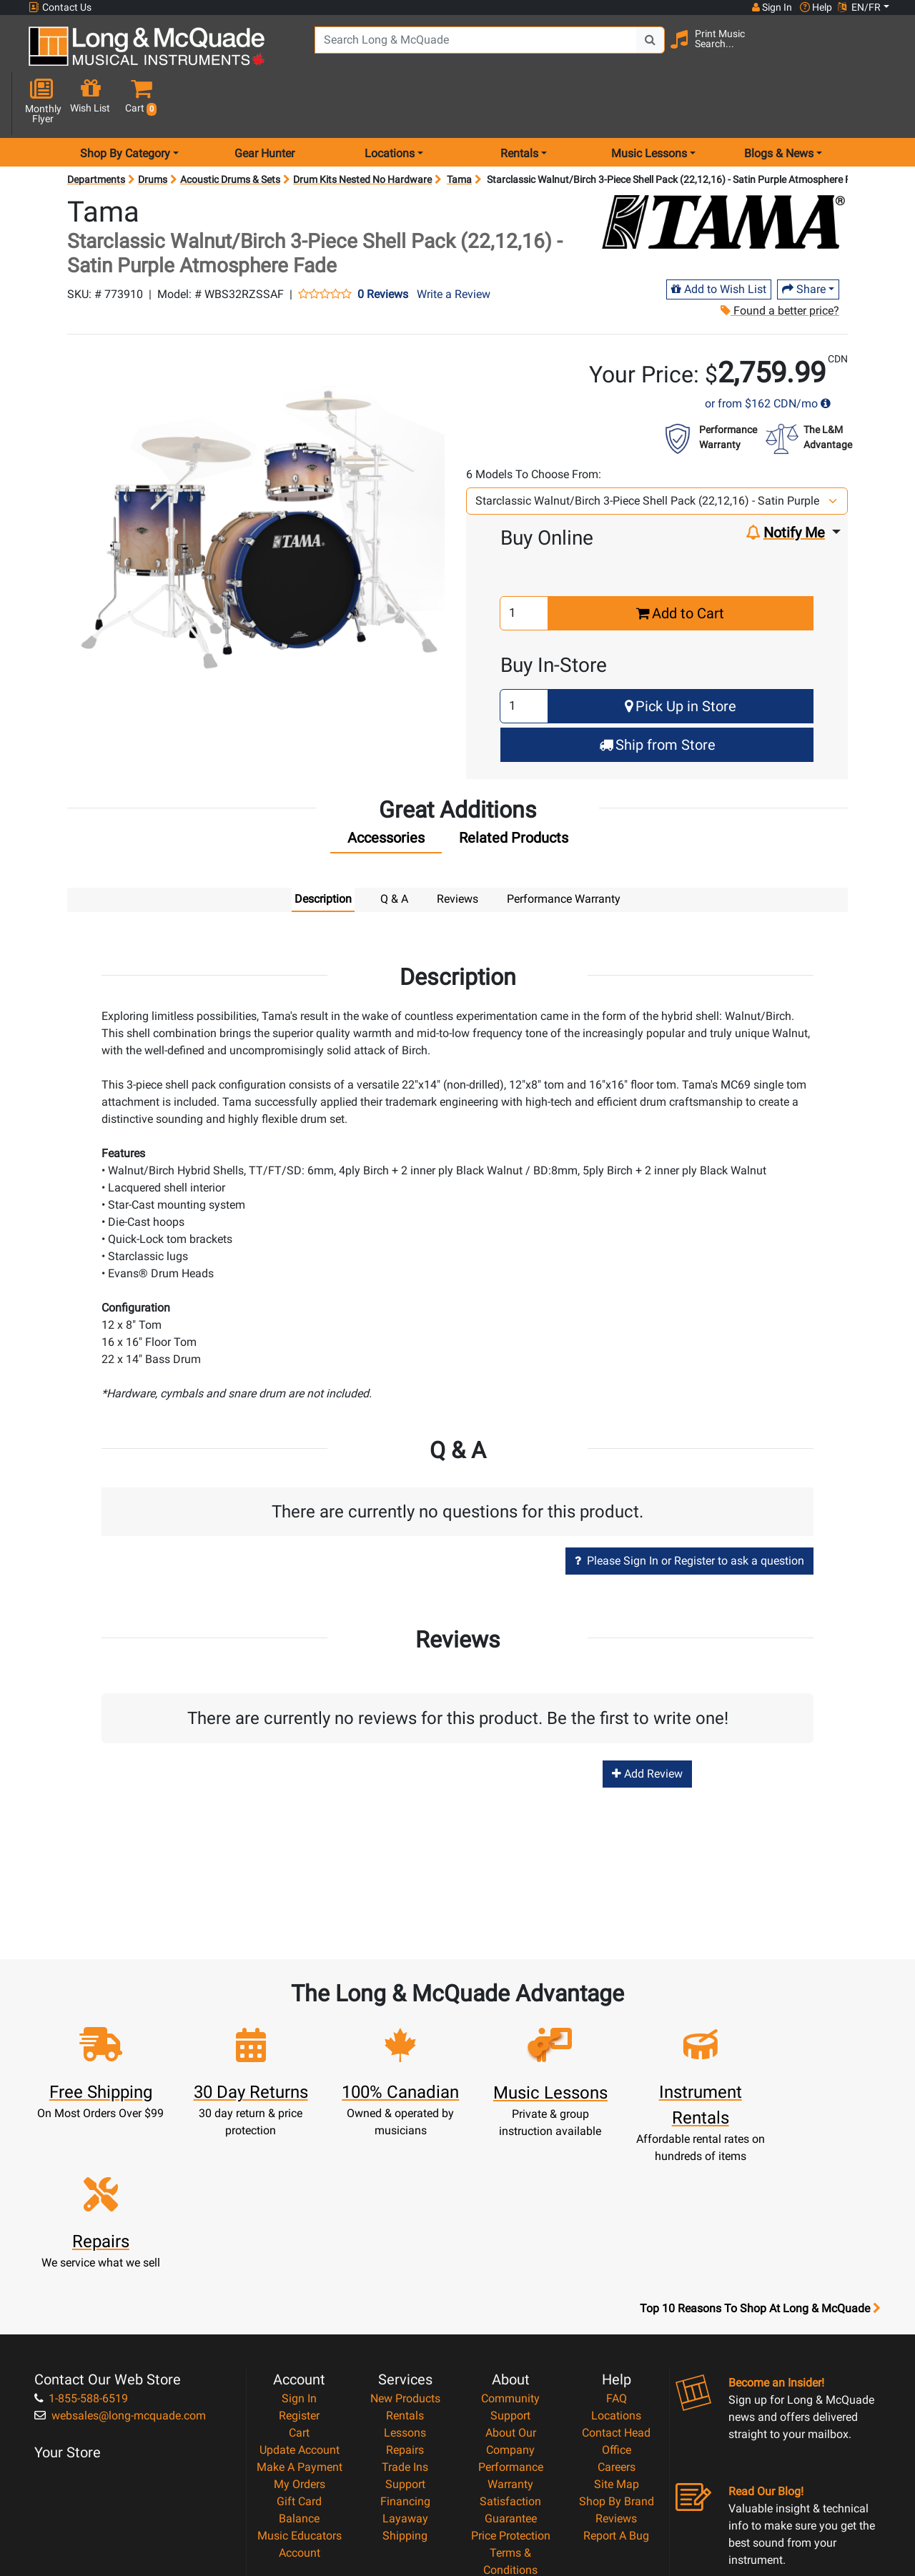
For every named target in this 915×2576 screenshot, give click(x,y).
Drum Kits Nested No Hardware (362, 128)
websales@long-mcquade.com (120, 2258)
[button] (881, 51)
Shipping (404, 2378)
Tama (459, 128)
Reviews (616, 2361)
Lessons (405, 2275)
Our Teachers (511, 2464)
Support (405, 2327)
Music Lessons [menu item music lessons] (649, 102)
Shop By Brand (616, 2344)
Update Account (299, 2292)
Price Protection (510, 2378)
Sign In (299, 2241)
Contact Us (60, 7)
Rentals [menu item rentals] (519, 102)
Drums (152, 128)
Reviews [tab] (457, 848)
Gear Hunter (264, 102)
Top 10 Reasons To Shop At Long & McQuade (760, 2151)
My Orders (299, 2327)
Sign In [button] (771, 7)
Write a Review (453, 243)
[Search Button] (644, 50)
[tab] (386, 790)
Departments (96, 128)
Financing (405, 2344)
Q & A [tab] (394, 848)
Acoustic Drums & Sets (230, 128)
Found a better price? (779, 260)
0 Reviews (382, 243)
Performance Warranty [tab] (563, 848)
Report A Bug (616, 2378)
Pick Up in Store (680, 655)
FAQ (616, 2241)
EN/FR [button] (859, 7)
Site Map (616, 2327)
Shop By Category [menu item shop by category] (125, 102)
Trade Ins (405, 2310)
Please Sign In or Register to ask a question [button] (689, 1510)
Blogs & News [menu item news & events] (778, 102)
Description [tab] (323, 848)
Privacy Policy (510, 2430)
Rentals (405, 2258)
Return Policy (511, 2447)
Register (299, 2258)
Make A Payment (299, 2310)
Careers (616, 2310)
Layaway (405, 2361)
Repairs (405, 2292)
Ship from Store (657, 694)
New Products (405, 2241)
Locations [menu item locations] (390, 102)
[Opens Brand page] (723, 171)
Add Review (647, 1723)
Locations (616, 2258)
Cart (299, 2275)
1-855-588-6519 (81, 2241)
